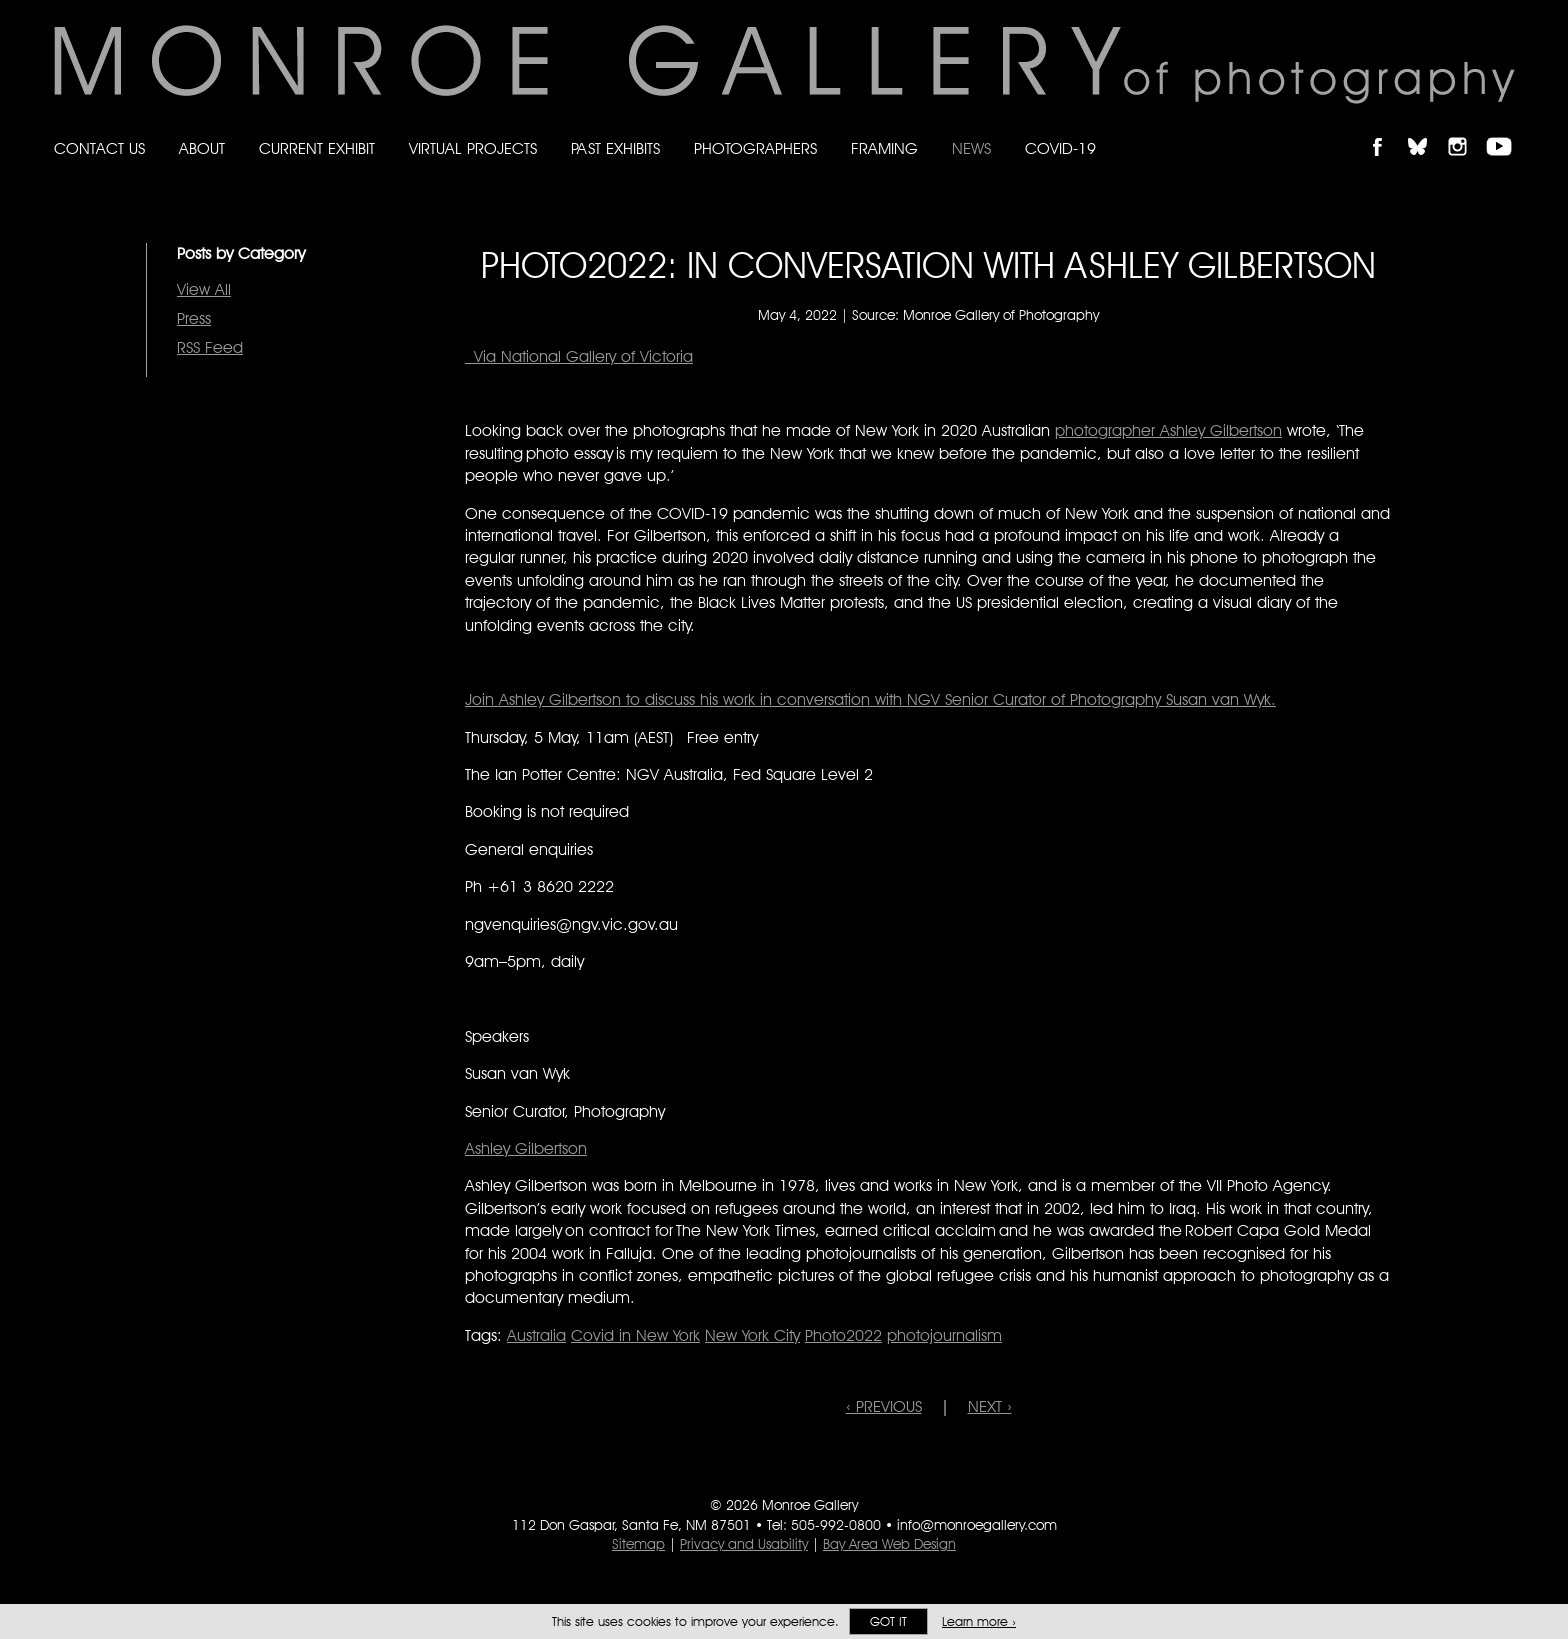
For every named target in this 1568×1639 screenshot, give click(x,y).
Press (194, 318)
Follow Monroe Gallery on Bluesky (1427, 129)
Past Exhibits (615, 148)
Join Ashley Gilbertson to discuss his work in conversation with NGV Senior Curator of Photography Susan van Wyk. (870, 699)
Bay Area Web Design (889, 1544)
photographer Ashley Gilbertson (1168, 430)
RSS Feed (210, 347)
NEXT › (990, 1406)
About (202, 148)
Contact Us (99, 148)
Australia (536, 1335)
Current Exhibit (317, 148)
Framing (884, 148)
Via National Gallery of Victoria (579, 356)
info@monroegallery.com (977, 1525)
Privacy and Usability (744, 1544)
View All (204, 289)
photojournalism (944, 1335)
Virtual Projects (473, 148)
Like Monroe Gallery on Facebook (1386, 129)
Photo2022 (843, 1335)
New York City (752, 1335)
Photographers (755, 148)
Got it (888, 1621)
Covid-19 (1060, 148)
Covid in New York (635, 1335)
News (971, 148)
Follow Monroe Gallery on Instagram (1466, 129)
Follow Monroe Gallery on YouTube (1506, 129)
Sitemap (638, 1544)
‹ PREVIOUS (884, 1406)
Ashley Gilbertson (526, 1148)
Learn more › (979, 1621)
